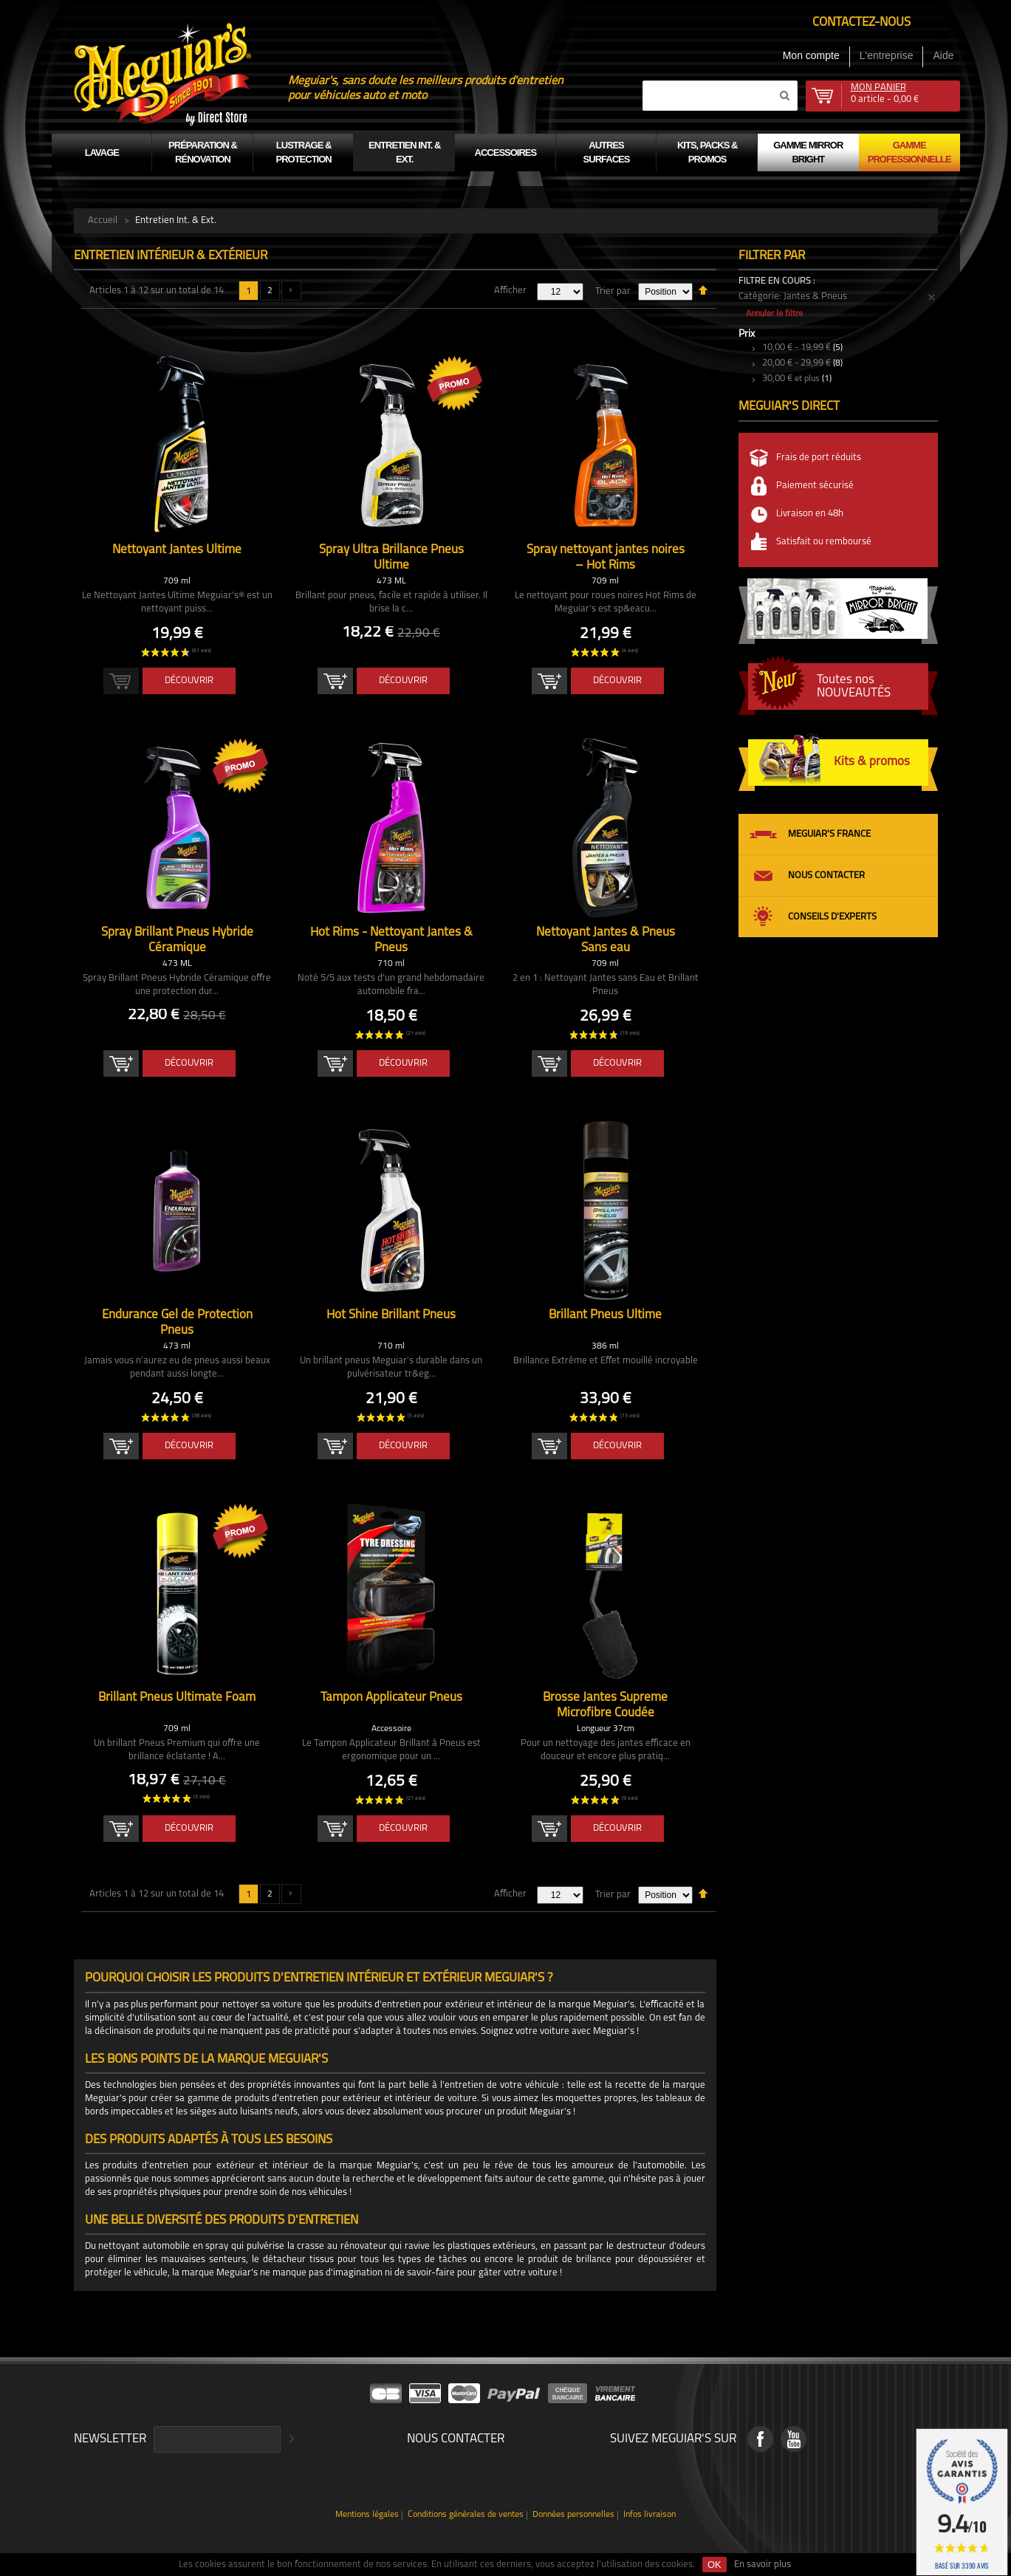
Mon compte (811, 55)
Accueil (102, 220)
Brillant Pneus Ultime (605, 1315)
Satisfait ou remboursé (823, 542)
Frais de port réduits (818, 457)
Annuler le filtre (774, 313)
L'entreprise (887, 55)
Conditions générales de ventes (466, 2515)
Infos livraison (649, 2515)
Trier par (613, 291)
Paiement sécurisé (815, 485)
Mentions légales (367, 2515)
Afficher (510, 290)
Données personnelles (573, 2515)
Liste (115, 322)
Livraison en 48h (809, 513)
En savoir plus (762, 2564)
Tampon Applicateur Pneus (391, 1697)
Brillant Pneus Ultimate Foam (177, 1697)
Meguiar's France (829, 834)
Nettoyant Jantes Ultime (176, 550)
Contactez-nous (861, 22)
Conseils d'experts (832, 917)
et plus (791, 378)
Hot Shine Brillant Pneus (391, 1315)
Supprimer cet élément (932, 297)
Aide (943, 55)
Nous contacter (826, 875)
